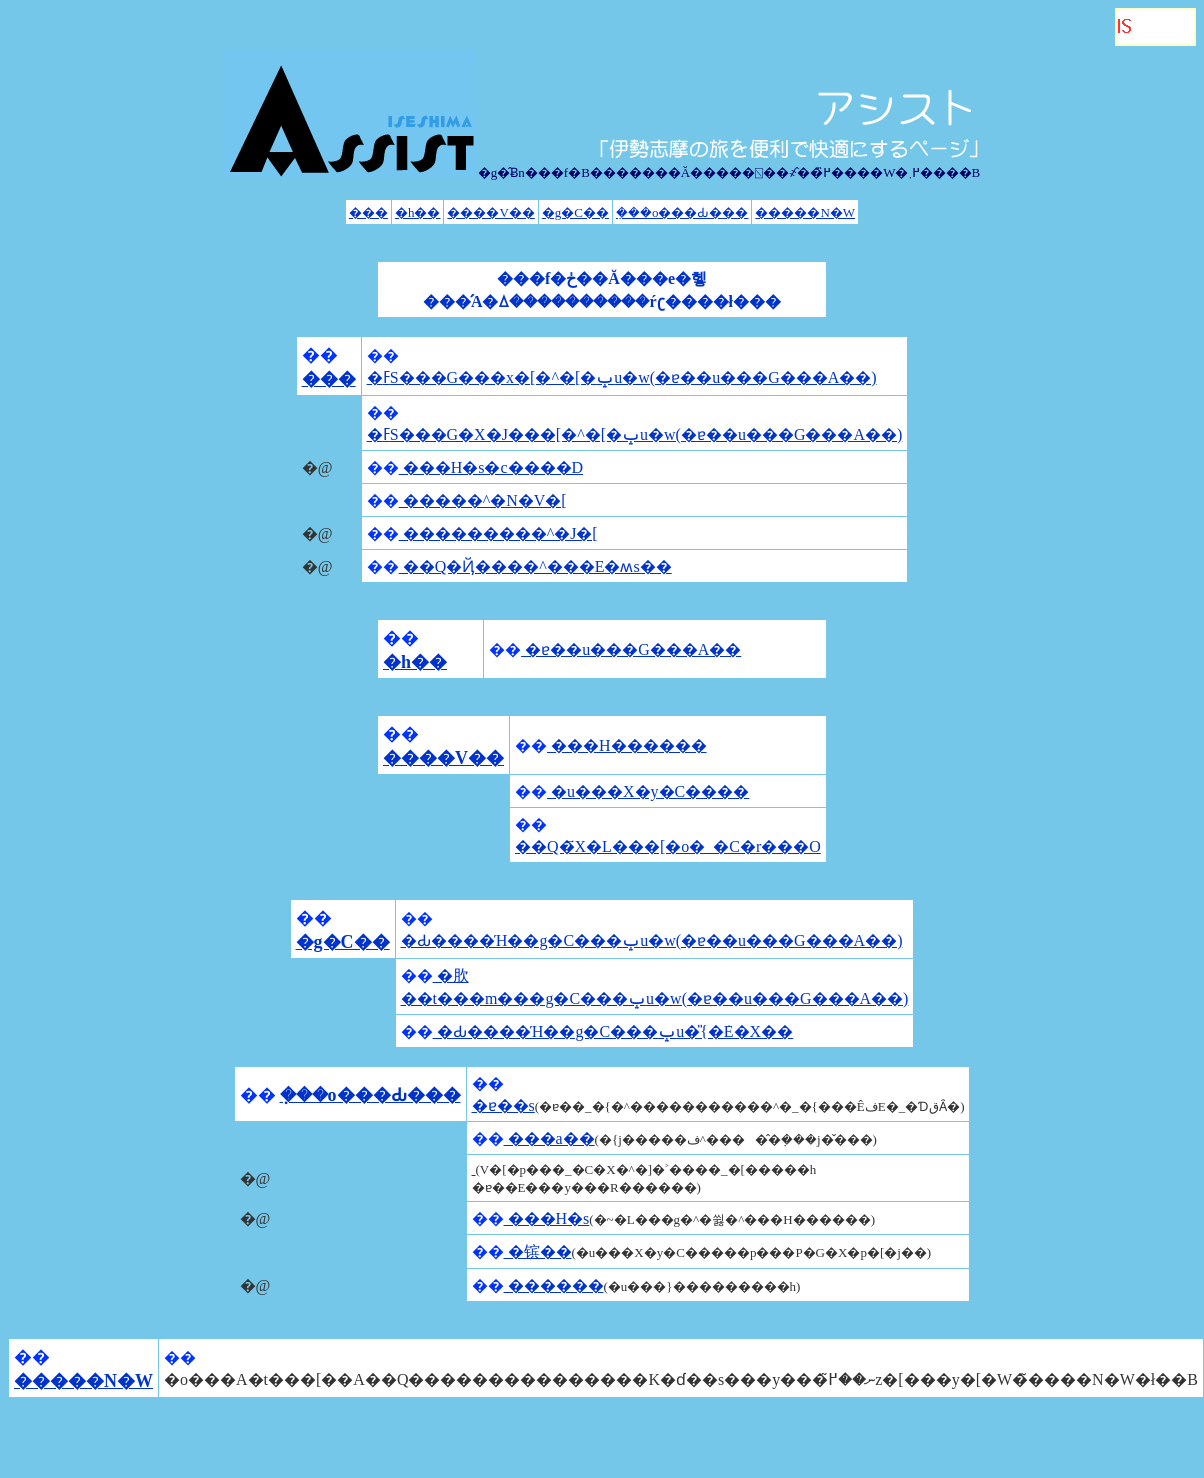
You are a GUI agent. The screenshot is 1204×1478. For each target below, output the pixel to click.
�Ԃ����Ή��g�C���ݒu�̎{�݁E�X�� (613, 1031)
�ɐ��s (503, 1105)
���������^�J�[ (498, 533)
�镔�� (538, 1251)
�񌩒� (474, 1168)
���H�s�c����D (491, 467)
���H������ (627, 745)
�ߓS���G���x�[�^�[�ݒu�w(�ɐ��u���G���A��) (622, 377)
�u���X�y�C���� (648, 791)
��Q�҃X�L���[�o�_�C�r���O (668, 846)
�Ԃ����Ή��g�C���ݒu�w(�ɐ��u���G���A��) (652, 940)
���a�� (549, 1138)
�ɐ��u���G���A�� (631, 649)
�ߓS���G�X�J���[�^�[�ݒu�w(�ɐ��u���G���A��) (635, 434)
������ (554, 1285)
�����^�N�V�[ (483, 500)
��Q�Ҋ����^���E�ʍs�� (535, 566)
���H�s (547, 1218)
